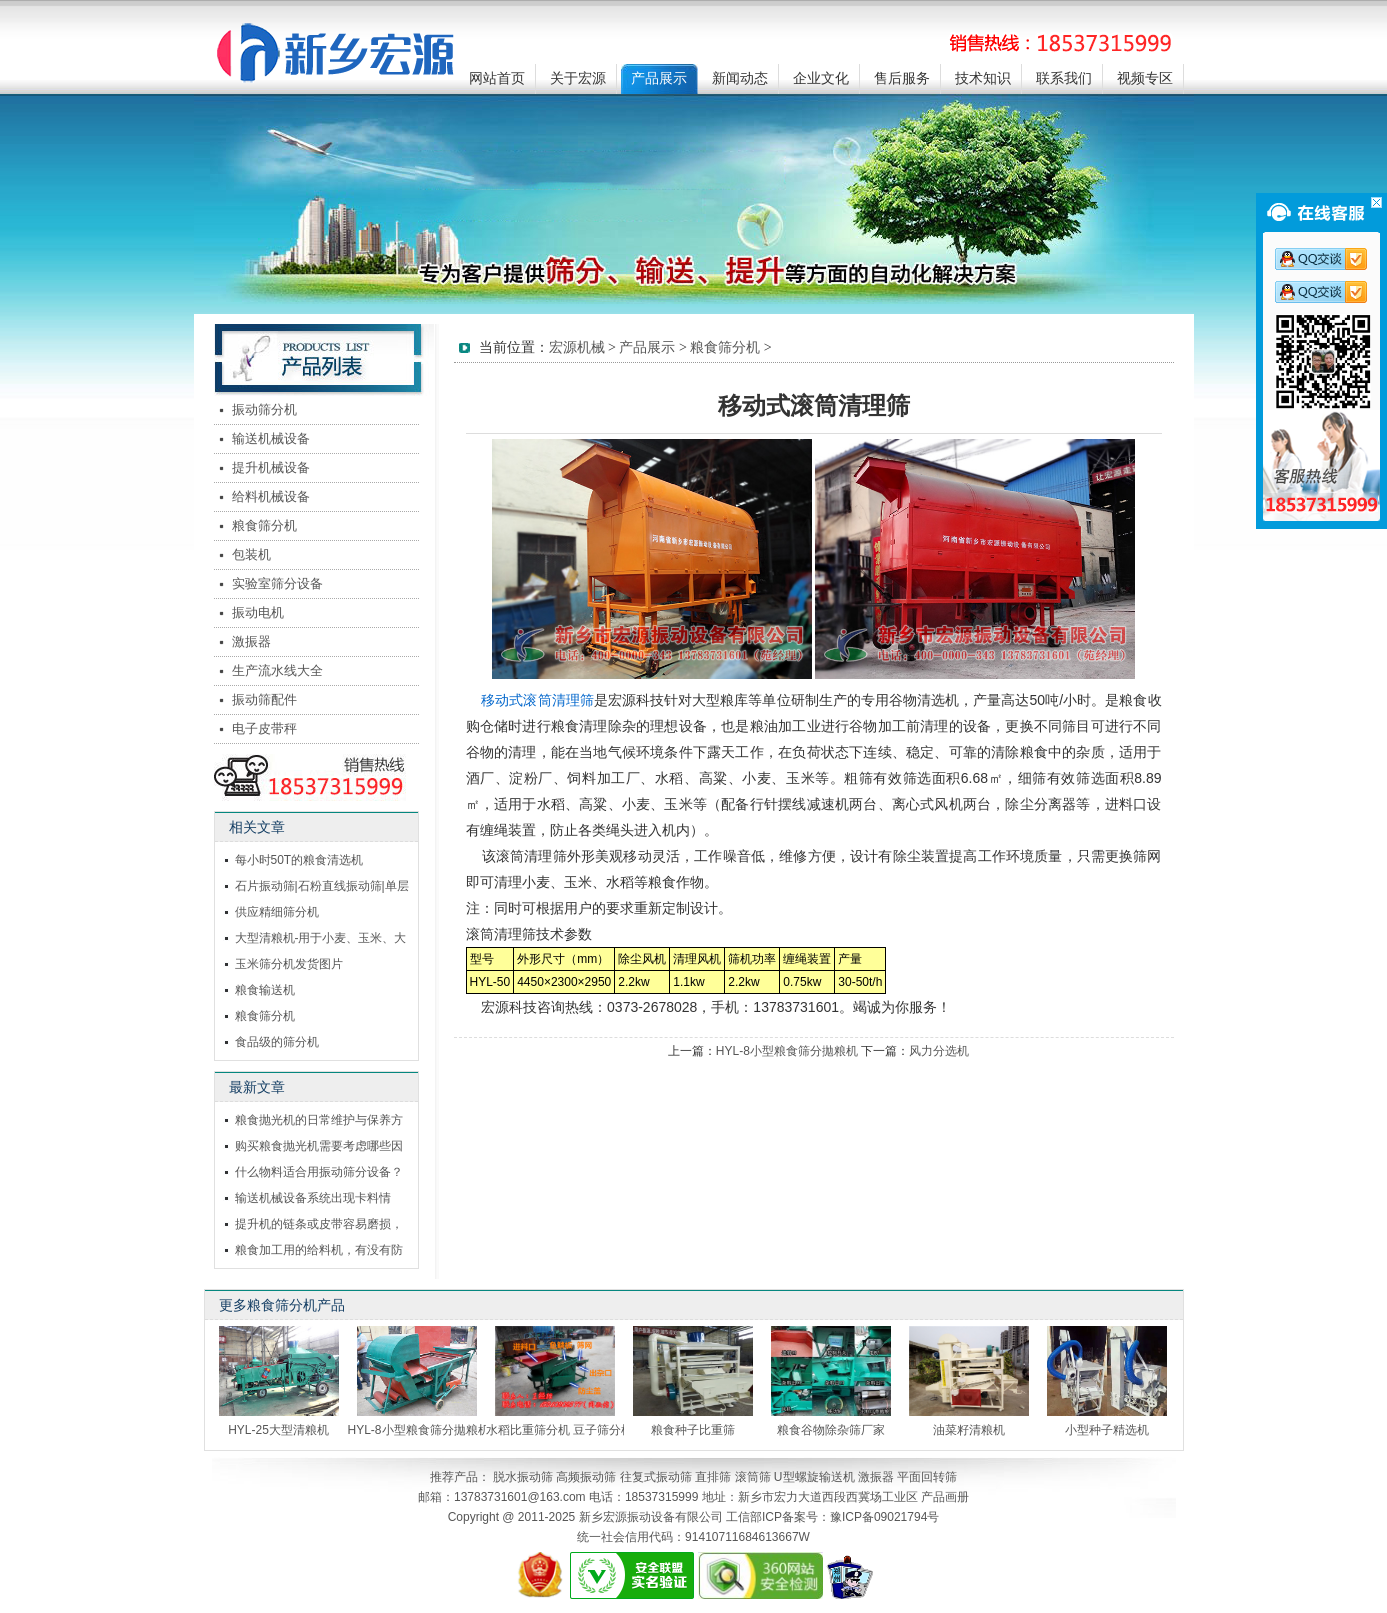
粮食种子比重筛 (693, 1430)
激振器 (251, 641)
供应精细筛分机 (277, 912)
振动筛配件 (264, 699)
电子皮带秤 (264, 728)
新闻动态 (740, 78)
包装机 (251, 554)
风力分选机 (939, 1051)
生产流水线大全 (277, 670)
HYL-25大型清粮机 (278, 1430)
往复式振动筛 (656, 1477)
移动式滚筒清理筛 (537, 700)
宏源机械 (577, 347)
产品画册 (945, 1497)
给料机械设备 (271, 496)
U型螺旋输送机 (814, 1477)
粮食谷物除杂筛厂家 (831, 1430)
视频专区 (1145, 78)
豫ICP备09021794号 (884, 1517)
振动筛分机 (264, 409)
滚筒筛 (753, 1477)
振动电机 (258, 612)
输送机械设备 (271, 438)
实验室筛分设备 (277, 583)
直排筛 (713, 1477)
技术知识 (983, 78)
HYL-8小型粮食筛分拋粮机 (787, 1051)
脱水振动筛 (523, 1477)
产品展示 (659, 78)
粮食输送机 (265, 990)
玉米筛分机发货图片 (289, 964)
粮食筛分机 (264, 525)
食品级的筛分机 (277, 1042)
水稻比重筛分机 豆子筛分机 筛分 (573, 1430)
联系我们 (1064, 78)
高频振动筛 (586, 1477)
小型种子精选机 (1107, 1430)
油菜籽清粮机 (969, 1430)
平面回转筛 (927, 1477)
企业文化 (821, 78)
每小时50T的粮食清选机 (299, 860)
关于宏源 (578, 78)
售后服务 (902, 78)
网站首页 (497, 78)
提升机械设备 (271, 467)
